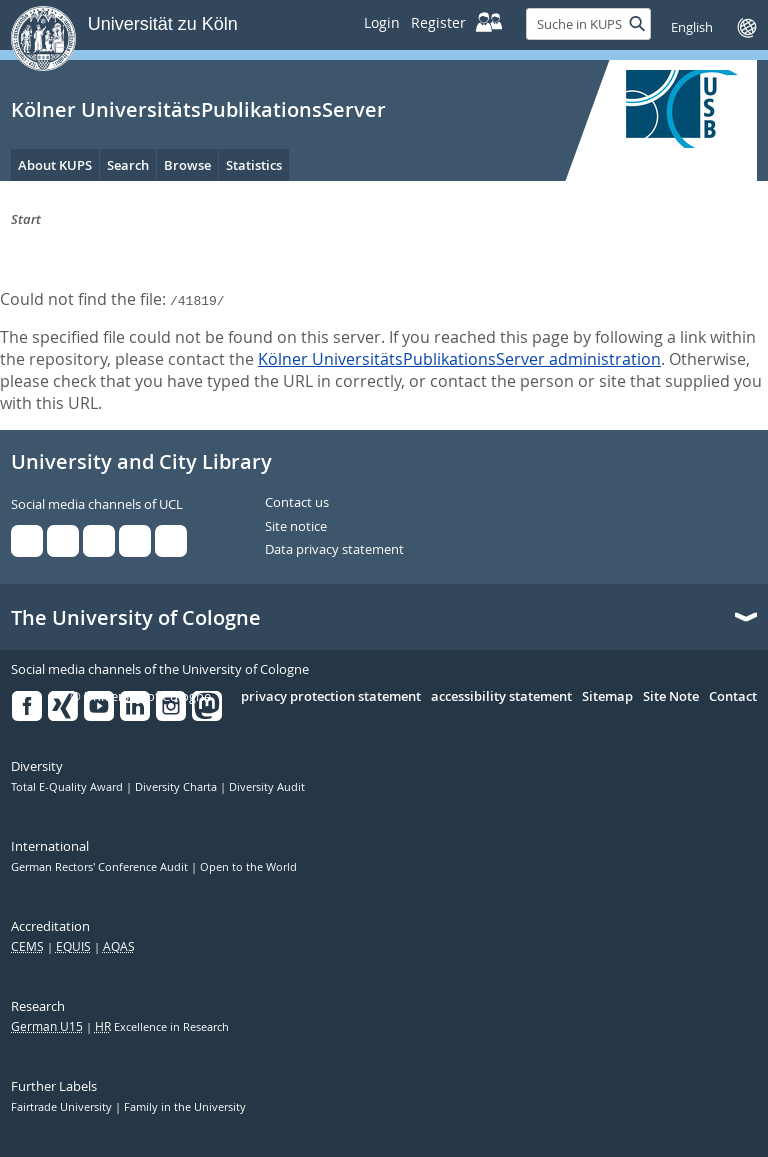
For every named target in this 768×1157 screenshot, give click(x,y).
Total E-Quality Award (68, 787)
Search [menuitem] (128, 165)
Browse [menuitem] (187, 165)
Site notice (296, 527)
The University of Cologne (136, 618)
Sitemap (607, 697)
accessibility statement (501, 697)
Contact (733, 697)
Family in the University (185, 1107)
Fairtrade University (63, 1107)
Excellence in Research (162, 1027)
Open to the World (248, 867)
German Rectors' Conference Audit (101, 867)
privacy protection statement (331, 697)
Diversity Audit (267, 787)
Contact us (297, 503)
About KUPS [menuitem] (55, 165)
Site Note (671, 697)
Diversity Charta (177, 787)
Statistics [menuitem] (254, 165)
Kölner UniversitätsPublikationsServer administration (459, 359)
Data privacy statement (334, 550)
